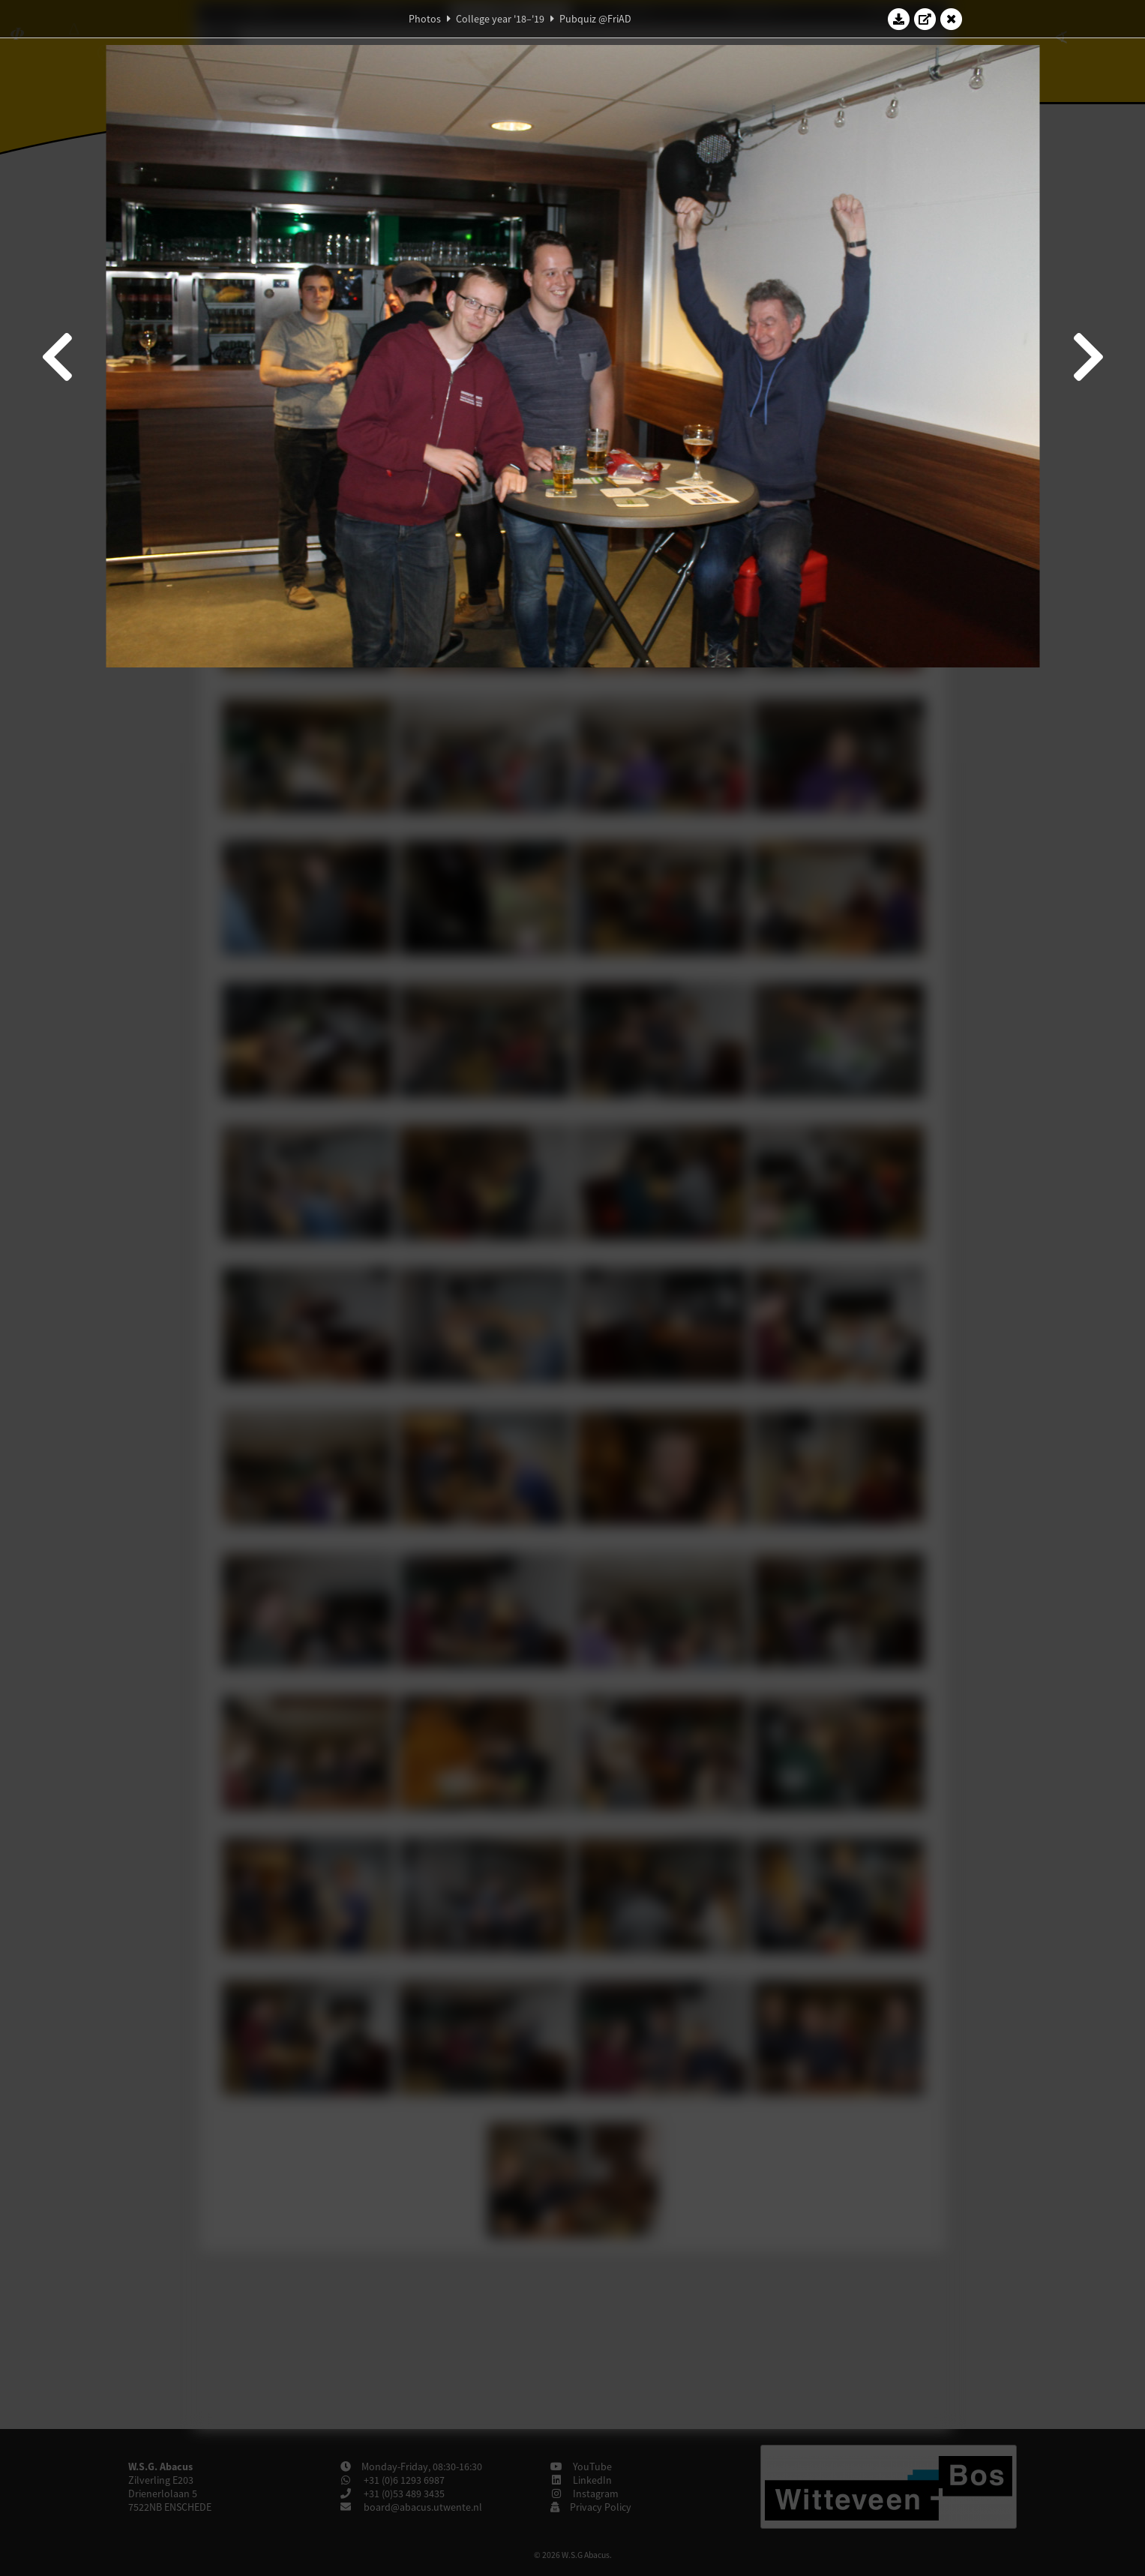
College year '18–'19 (500, 18)
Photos (425, 18)
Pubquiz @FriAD (595, 18)
